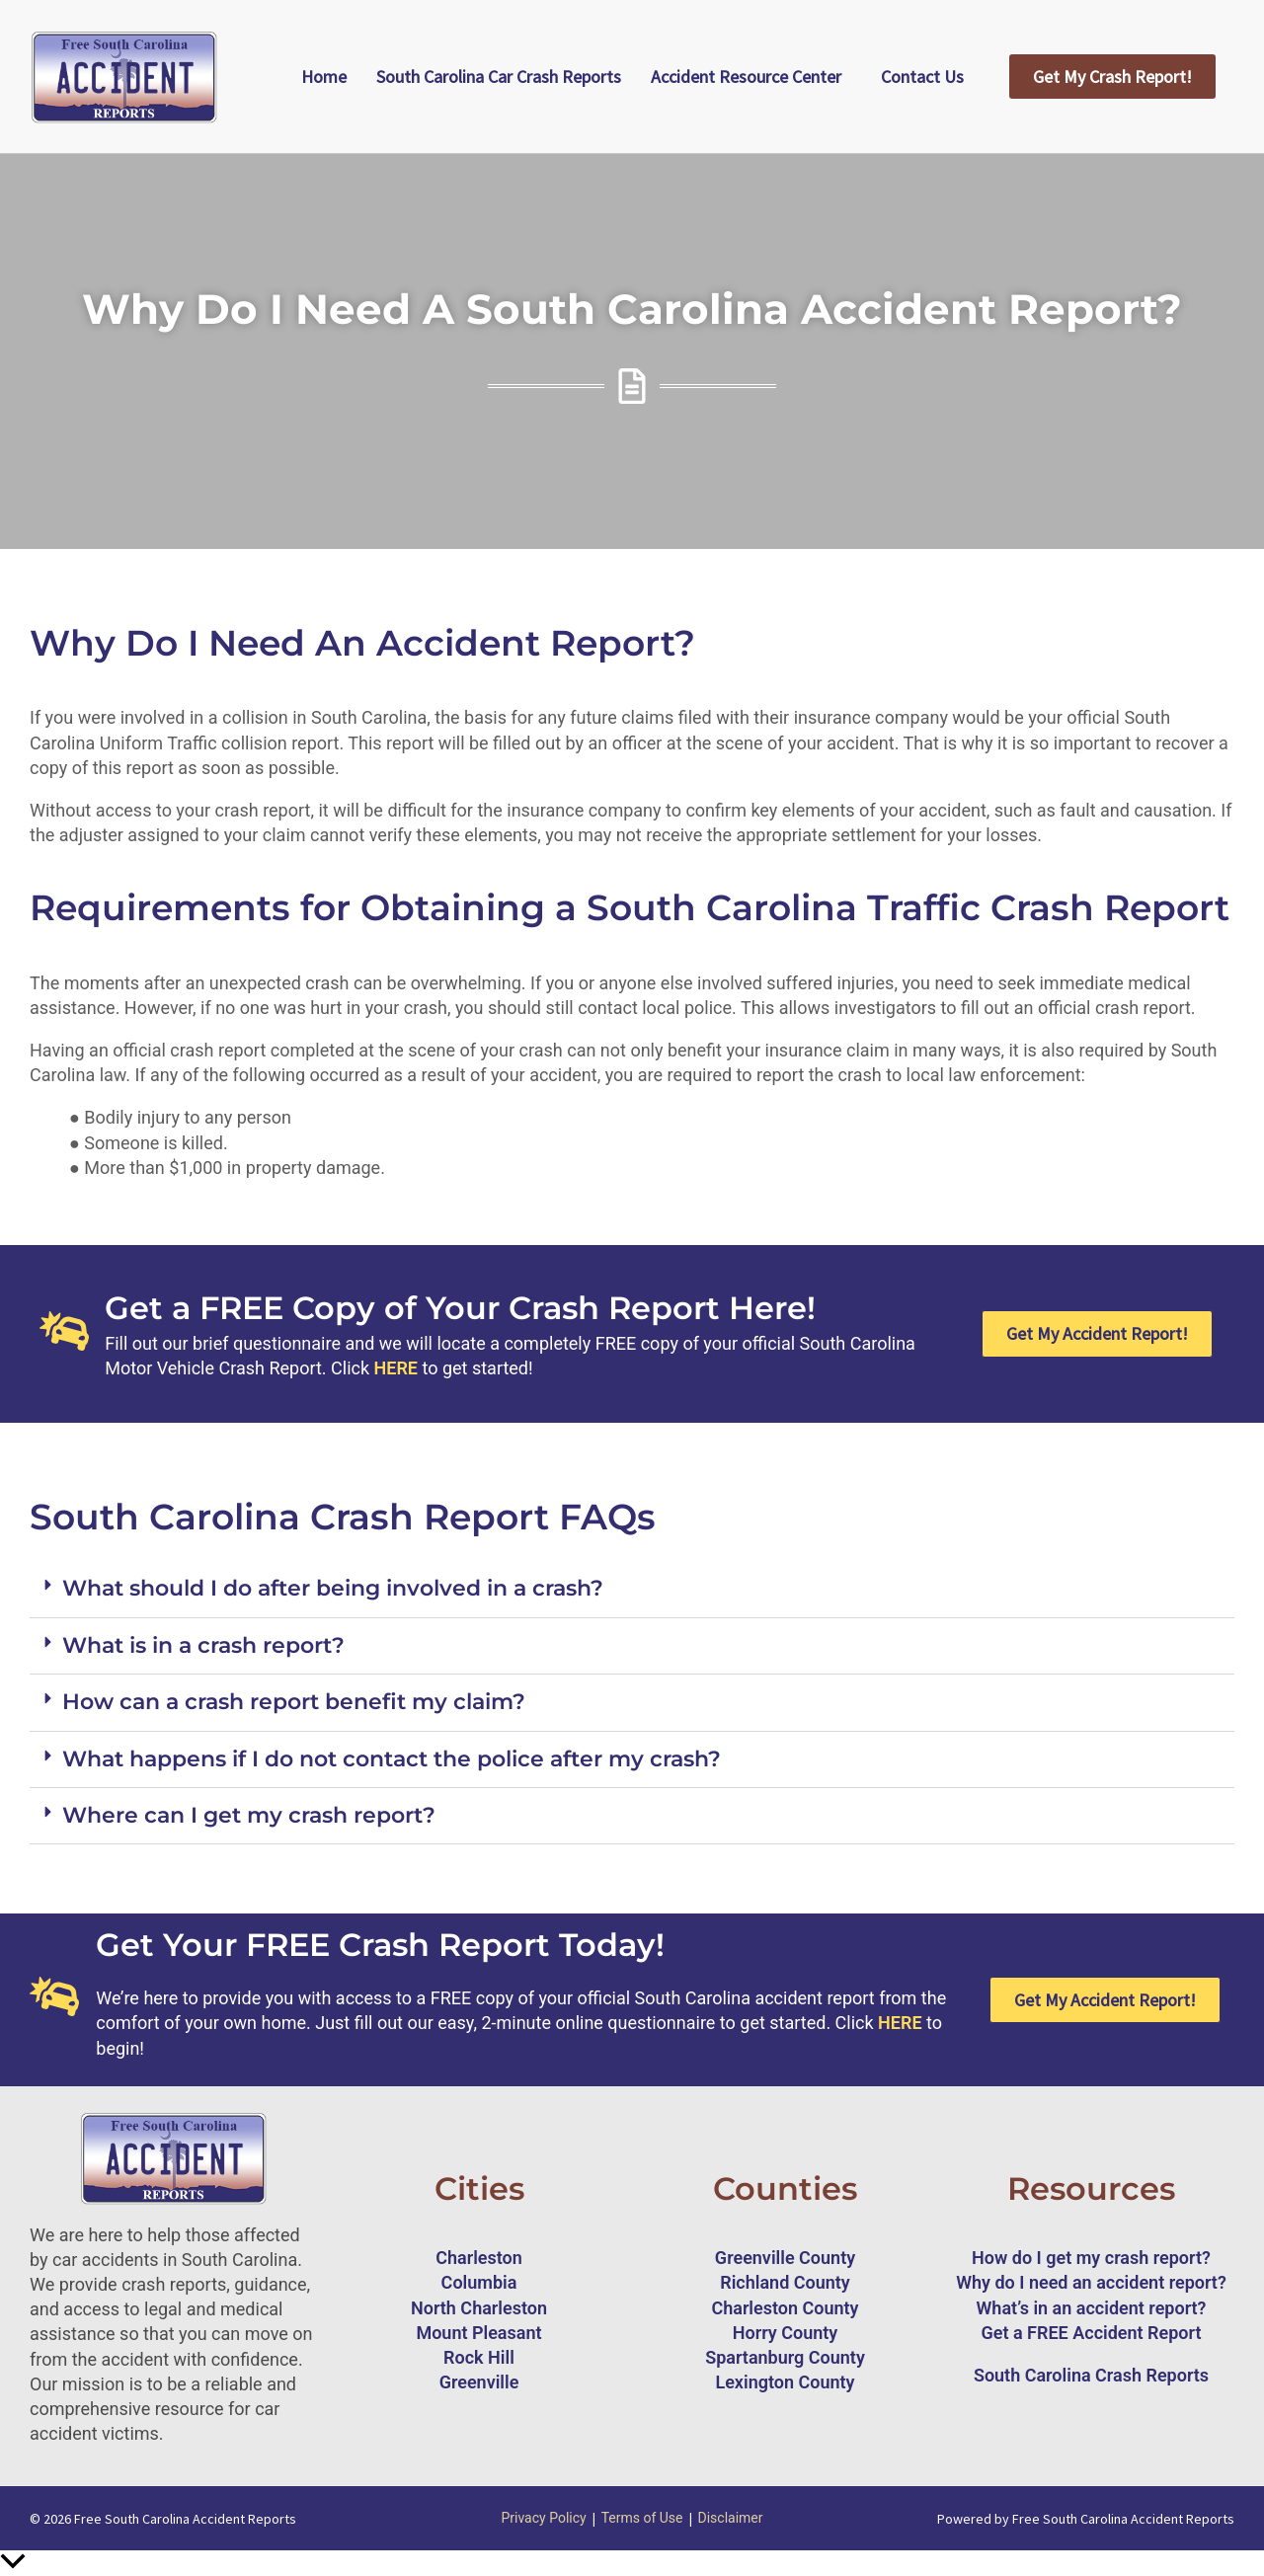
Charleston (478, 2257)
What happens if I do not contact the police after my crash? (391, 1759)
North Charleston (479, 2308)
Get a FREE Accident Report (1092, 2332)
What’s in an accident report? (1092, 2308)
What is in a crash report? (203, 1645)
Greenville (479, 2382)
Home (324, 76)
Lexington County (784, 2382)
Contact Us (922, 76)
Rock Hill (478, 2357)
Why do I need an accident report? (1091, 2282)
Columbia (479, 2282)
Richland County (785, 2282)
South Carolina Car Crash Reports (498, 76)
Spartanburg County (785, 2357)
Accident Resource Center (746, 76)
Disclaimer (730, 2518)
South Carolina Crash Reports (1091, 2375)
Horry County (785, 2332)
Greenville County (785, 2257)
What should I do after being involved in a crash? (332, 1588)
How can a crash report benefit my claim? (293, 1701)
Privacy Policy (543, 2518)
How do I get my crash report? (1091, 2257)
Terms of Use (642, 2518)
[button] (632, 1589)
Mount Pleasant (478, 2332)
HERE (396, 1368)
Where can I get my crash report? (248, 1815)
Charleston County (784, 2308)
